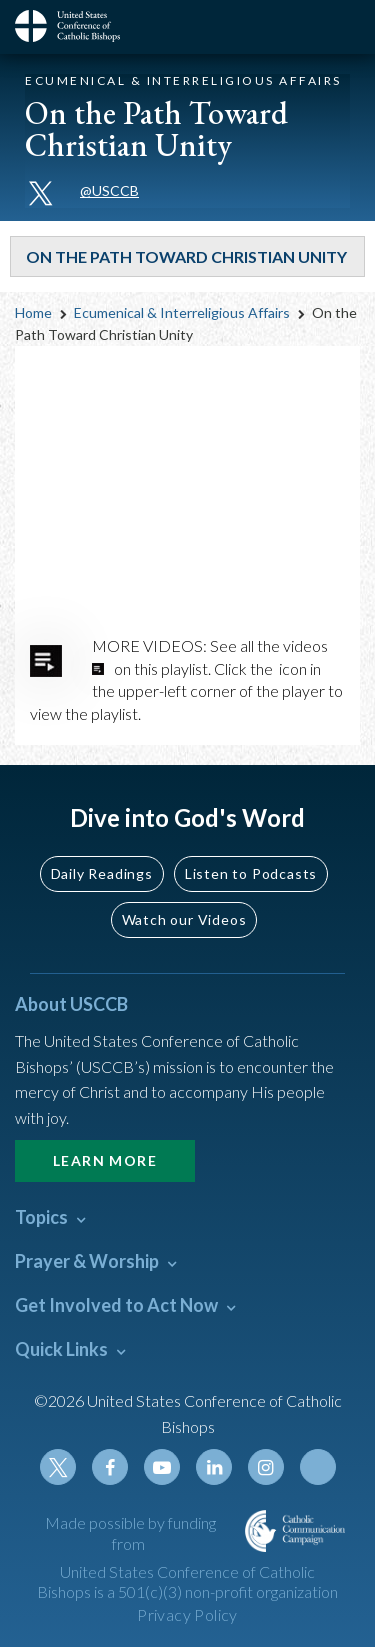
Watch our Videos (184, 919)
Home (33, 312)
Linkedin (214, 1467)
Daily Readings (102, 873)
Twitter (58, 1467)
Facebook (110, 1467)
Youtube (162, 1467)
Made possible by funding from (130, 1533)
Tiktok (318, 1467)
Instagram (266, 1467)
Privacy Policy (187, 1614)
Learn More (105, 1160)
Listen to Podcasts (251, 873)
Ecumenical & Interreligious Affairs (182, 312)
